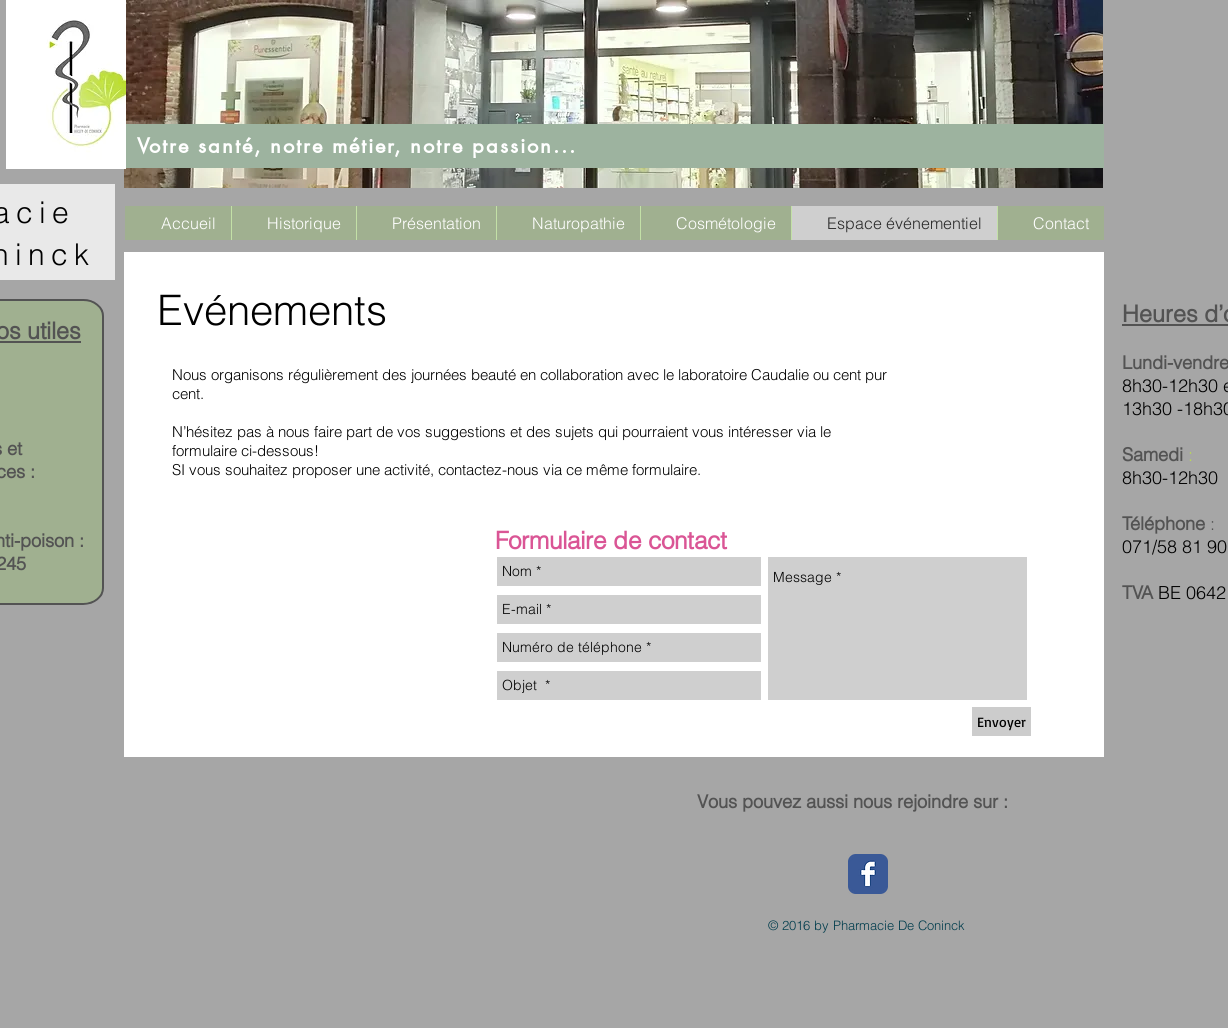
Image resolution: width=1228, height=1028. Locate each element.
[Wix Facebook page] (868, 874)
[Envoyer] (1001, 721)
